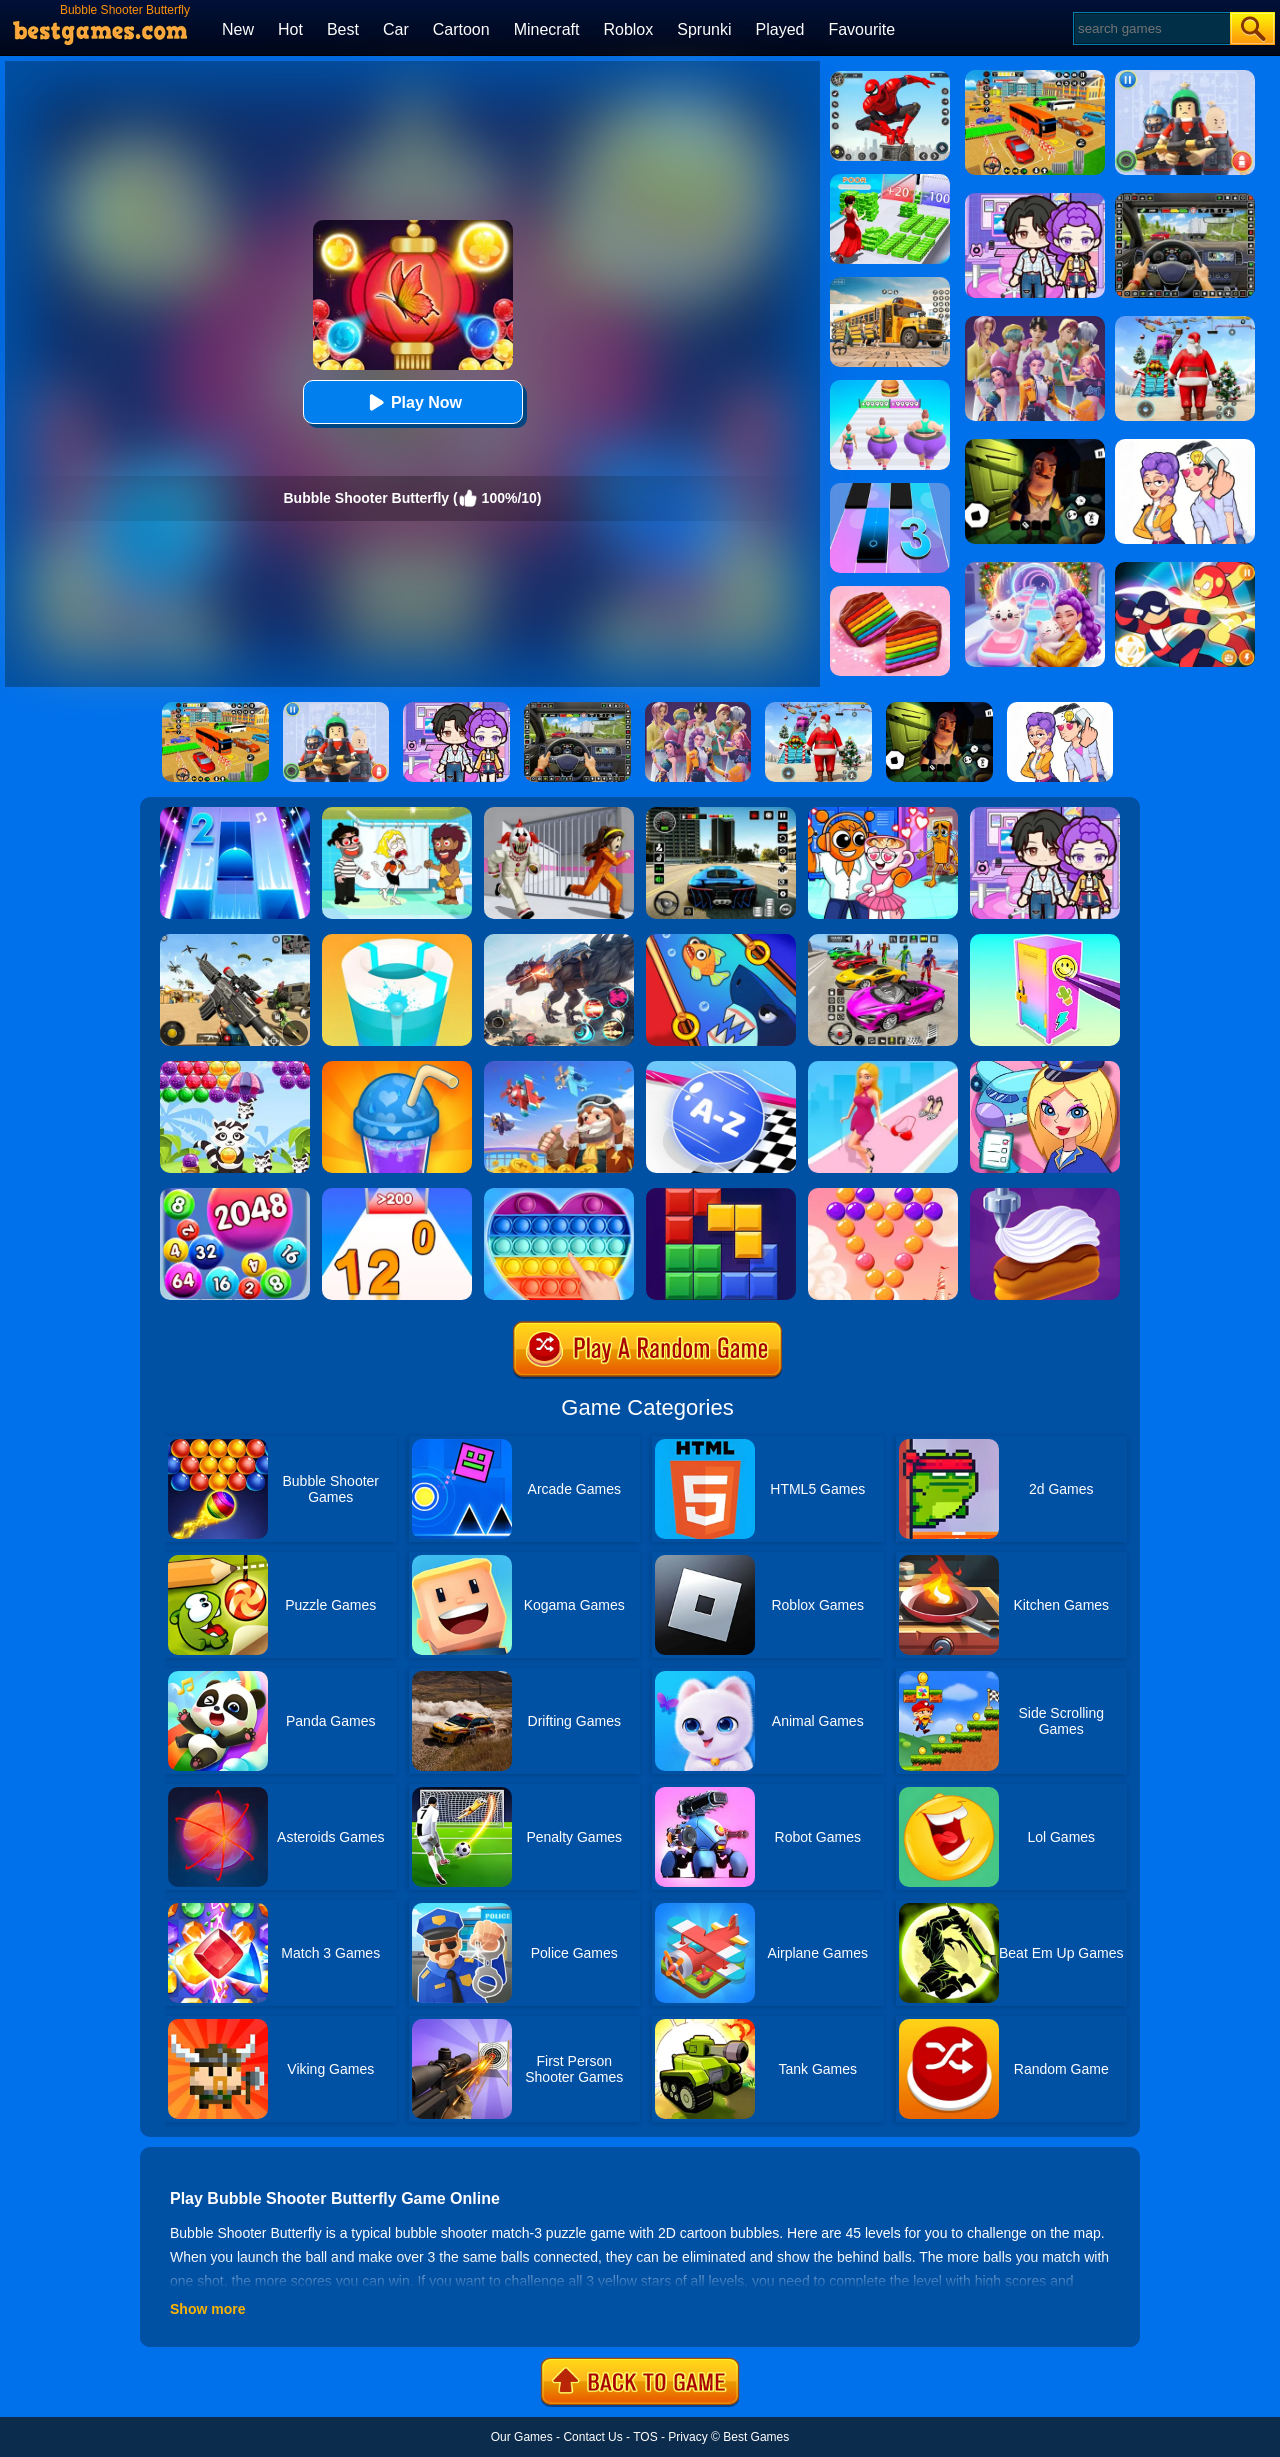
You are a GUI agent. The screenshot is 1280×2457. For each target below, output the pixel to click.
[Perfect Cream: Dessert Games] (1045, 1195)
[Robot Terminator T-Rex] (559, 941)
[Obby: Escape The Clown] (559, 814)
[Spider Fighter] (890, 78)
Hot (290, 29)
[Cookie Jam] (890, 593)
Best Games (756, 2437)
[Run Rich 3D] (890, 181)
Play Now (412, 402)
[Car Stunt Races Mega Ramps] (883, 941)
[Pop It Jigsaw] (559, 1195)
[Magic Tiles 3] (890, 490)
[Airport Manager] (1045, 1068)
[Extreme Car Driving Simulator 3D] (721, 814)
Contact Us (592, 2437)
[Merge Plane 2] (559, 1068)
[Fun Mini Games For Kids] (883, 814)
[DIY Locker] (1045, 941)
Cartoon (461, 29)
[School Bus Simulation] (890, 284)
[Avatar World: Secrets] (1045, 814)
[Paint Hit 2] (397, 941)
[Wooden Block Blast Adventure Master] (721, 1195)
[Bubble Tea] (397, 1068)
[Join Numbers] (397, 1195)
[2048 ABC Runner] (721, 1068)
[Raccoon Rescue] (235, 1068)
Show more (207, 2309)
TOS (645, 2437)
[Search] (1150, 28)
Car (396, 29)
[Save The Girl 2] (397, 814)
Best (343, 29)
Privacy (687, 2437)
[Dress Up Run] (883, 1068)
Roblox (628, 29)
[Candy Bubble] (883, 1195)
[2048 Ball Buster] (235, 1195)
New (238, 29)
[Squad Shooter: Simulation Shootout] (235, 941)
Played (780, 29)
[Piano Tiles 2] (235, 814)
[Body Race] (890, 387)
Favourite (861, 29)
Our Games (522, 2437)
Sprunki (704, 29)
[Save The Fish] (721, 941)
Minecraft (547, 29)
